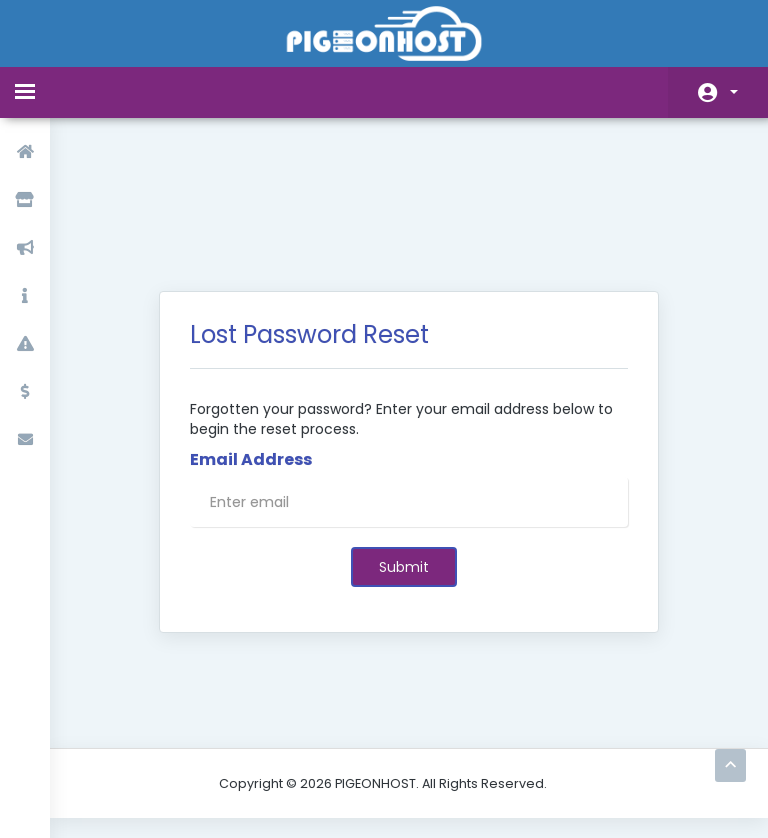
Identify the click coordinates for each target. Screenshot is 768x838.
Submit (404, 464)
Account (734, 92)
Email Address (251, 357)
